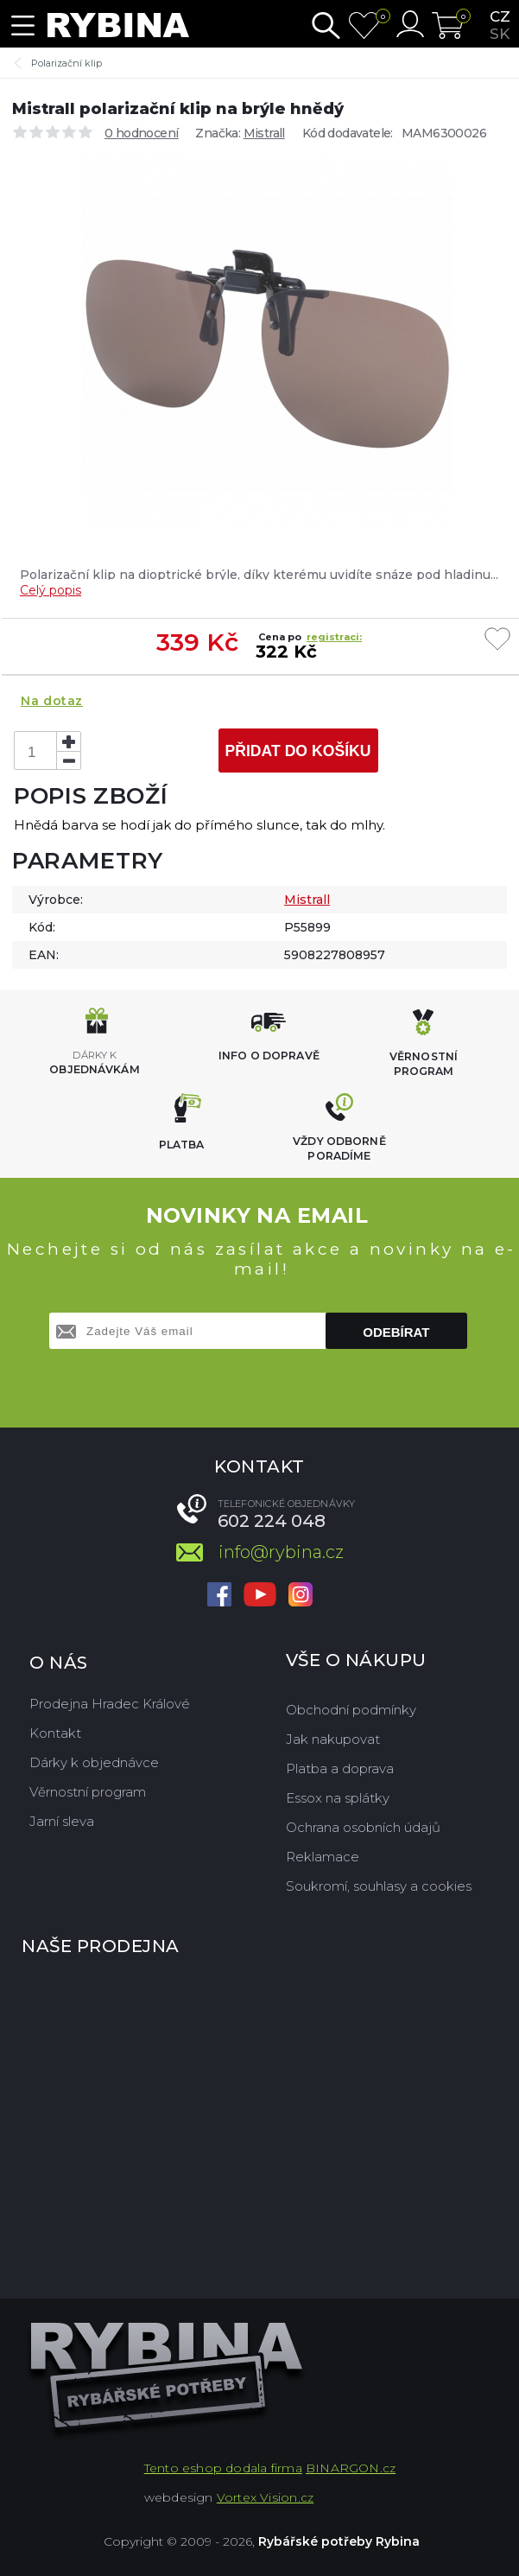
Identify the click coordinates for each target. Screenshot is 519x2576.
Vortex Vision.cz (265, 2497)
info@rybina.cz (281, 1552)
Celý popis (50, 590)
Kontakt (55, 1733)
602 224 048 (272, 1520)
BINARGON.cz (351, 2468)
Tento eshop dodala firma (223, 2468)
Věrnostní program (87, 1792)
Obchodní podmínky (351, 1709)
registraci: (334, 637)
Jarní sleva (61, 1821)
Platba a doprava (340, 1768)
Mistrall (264, 133)
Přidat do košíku (297, 751)
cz (500, 16)
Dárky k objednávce (94, 1762)
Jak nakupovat (333, 1739)
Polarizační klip (66, 63)
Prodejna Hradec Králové (109, 1703)
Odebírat (396, 1332)
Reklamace (322, 1856)
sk (500, 33)
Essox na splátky (337, 1798)
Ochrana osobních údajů (363, 1827)
